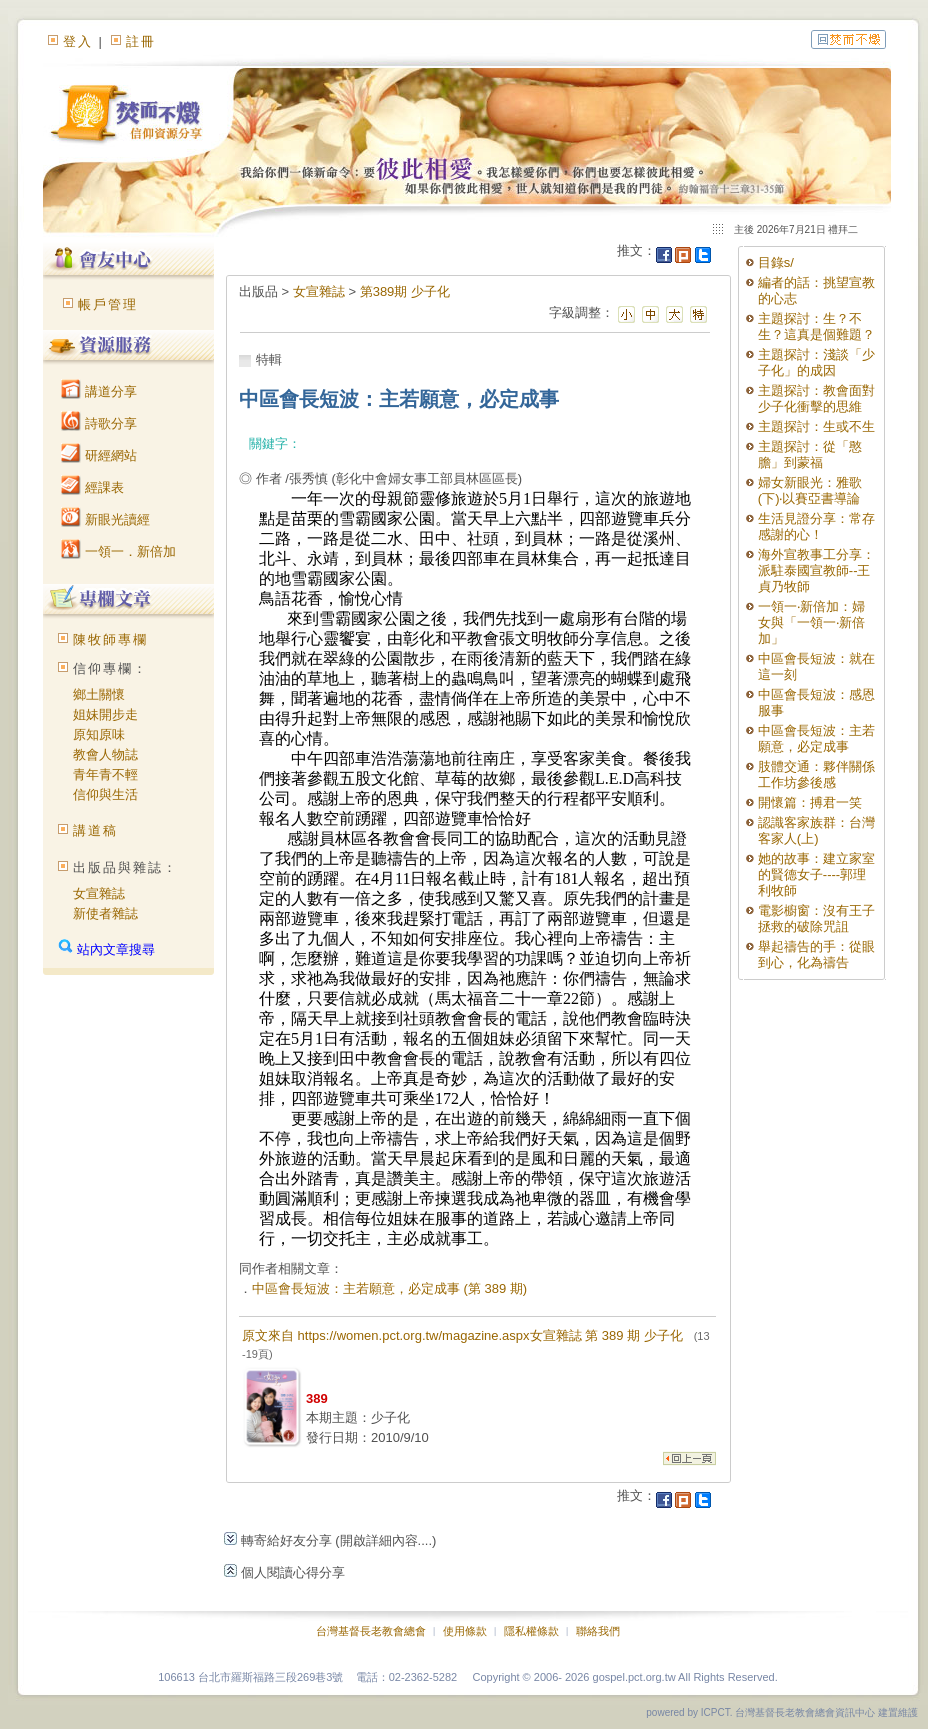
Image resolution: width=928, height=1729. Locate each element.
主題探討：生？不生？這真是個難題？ (816, 326)
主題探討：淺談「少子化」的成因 (816, 362)
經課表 (92, 487)
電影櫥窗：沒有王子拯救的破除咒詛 (816, 918)
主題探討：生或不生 (816, 426)
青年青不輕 (105, 774)
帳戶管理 (108, 304)
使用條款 (465, 1631)
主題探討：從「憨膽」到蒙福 (810, 454)
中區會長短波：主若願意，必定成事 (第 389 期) (389, 1288)
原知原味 (99, 734)
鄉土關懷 (99, 694)
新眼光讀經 (105, 519)
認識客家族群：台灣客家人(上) (816, 830)
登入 (78, 41)
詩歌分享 (99, 423)
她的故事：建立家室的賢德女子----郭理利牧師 (816, 874)
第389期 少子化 (405, 291)
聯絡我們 (598, 1631)
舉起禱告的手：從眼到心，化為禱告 (816, 954)
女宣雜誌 (99, 893)
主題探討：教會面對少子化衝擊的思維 (816, 398)
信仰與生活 (105, 794)
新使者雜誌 (105, 913)
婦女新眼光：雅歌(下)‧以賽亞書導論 (810, 490)
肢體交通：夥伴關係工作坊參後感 (816, 774)
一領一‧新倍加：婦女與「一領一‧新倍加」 (811, 622)
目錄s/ (776, 262)
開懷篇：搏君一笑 (810, 802)
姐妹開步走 (105, 714)
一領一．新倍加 (118, 551)
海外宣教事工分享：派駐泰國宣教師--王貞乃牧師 (816, 570)
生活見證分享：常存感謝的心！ (816, 526)
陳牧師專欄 (110, 639)
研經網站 (99, 455)
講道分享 (99, 391)
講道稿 (95, 830)
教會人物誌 (105, 754)
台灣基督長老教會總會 (371, 1631)
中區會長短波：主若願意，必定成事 (816, 738)
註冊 (141, 41)
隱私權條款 (531, 1631)
